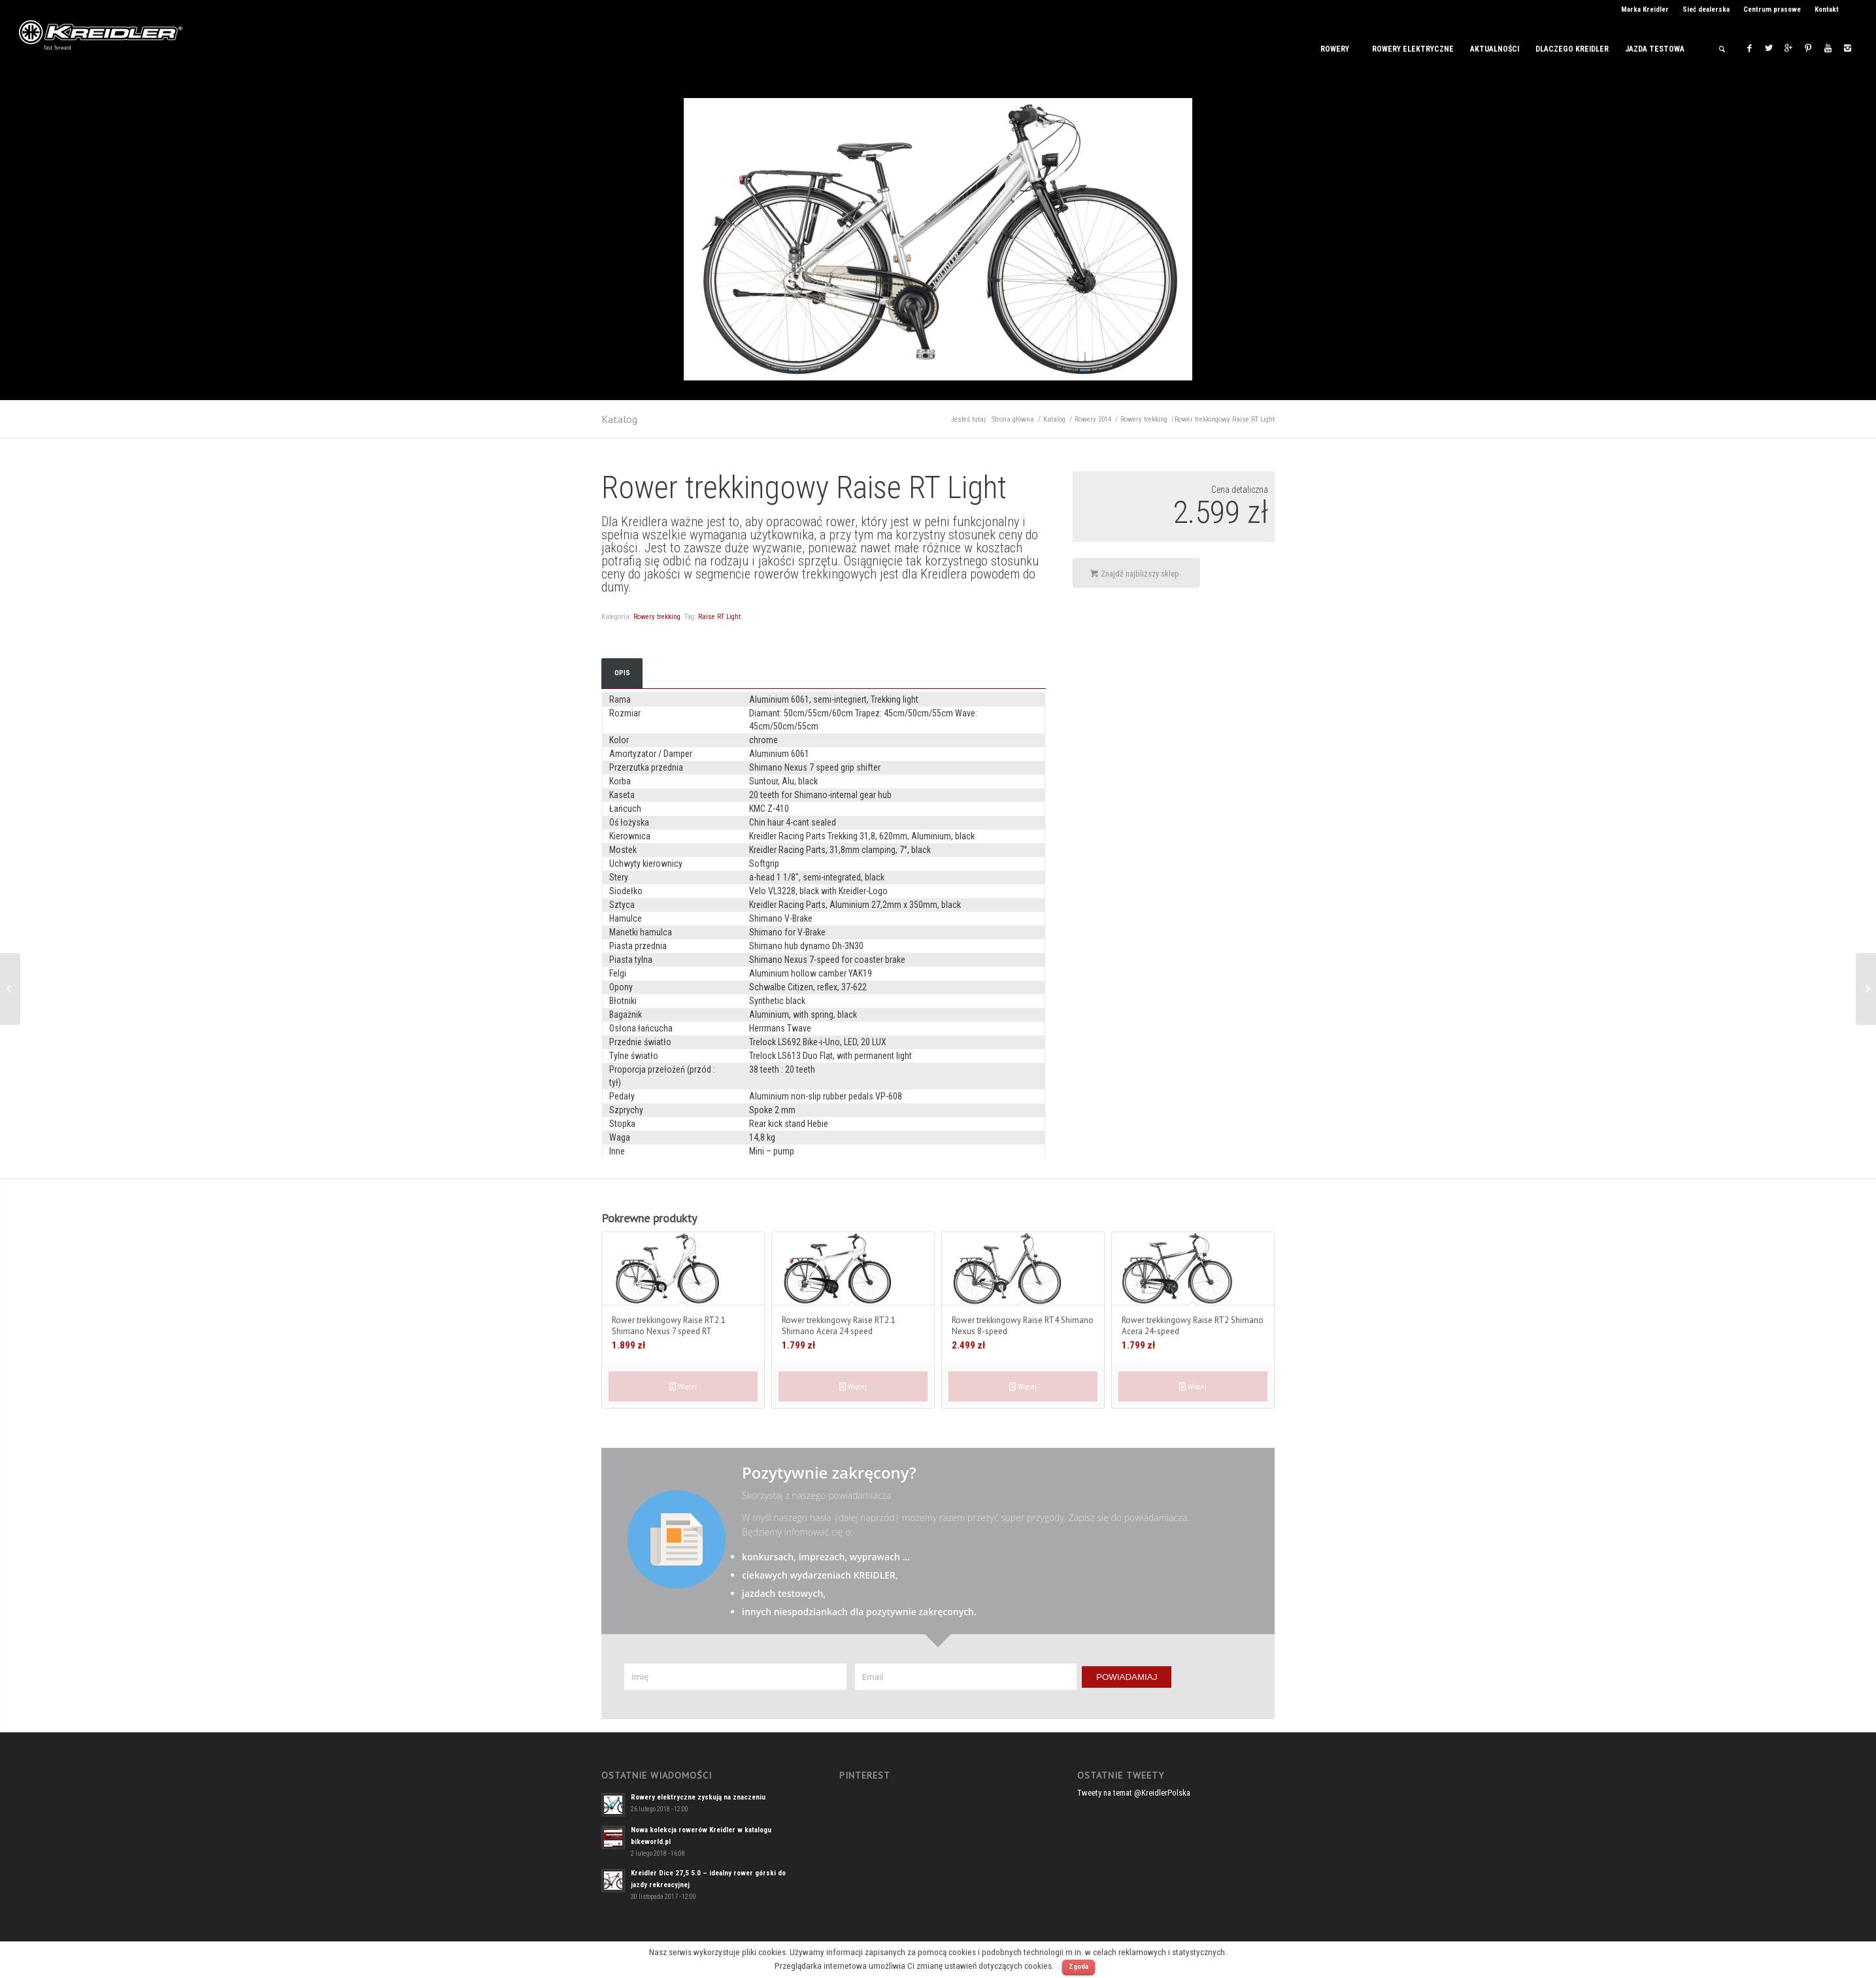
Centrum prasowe (1772, 9)
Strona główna (1013, 419)
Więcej (683, 1386)
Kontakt (1827, 9)
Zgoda (1078, 1966)
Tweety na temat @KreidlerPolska (1133, 1793)
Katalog (619, 419)
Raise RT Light (719, 616)
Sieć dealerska (1706, 9)
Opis (622, 673)
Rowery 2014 (1093, 419)
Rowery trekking (1143, 419)
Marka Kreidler (1645, 9)
